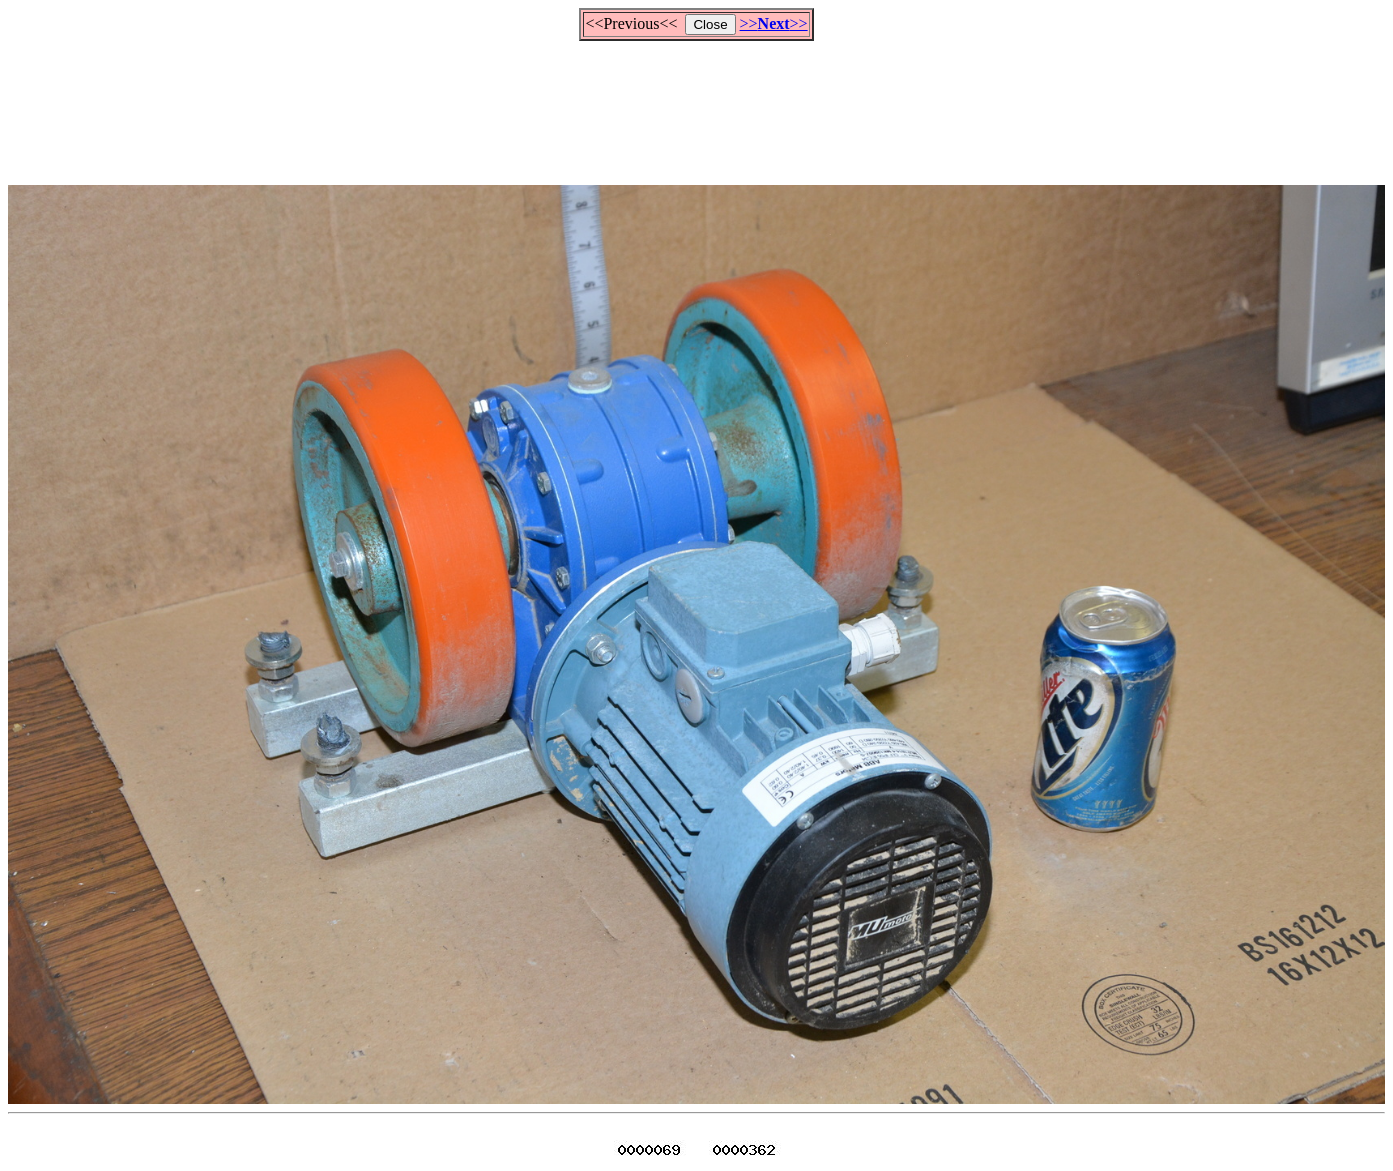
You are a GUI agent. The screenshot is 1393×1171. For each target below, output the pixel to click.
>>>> (774, 23)
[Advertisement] (697, 104)
